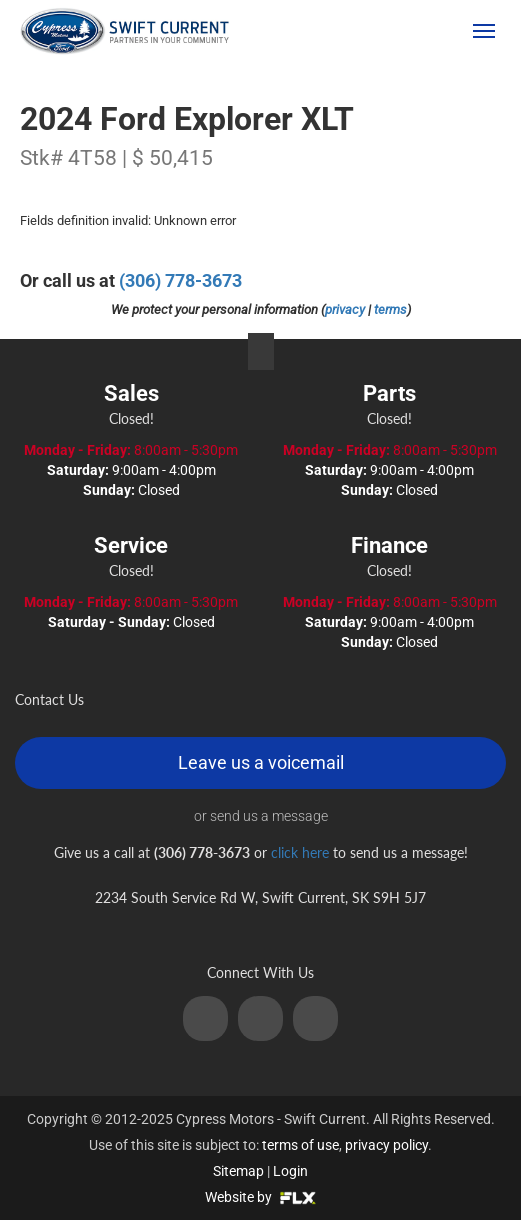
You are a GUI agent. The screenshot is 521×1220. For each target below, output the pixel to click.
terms (390, 309)
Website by (260, 1197)
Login (290, 1171)
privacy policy (386, 1145)
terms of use (300, 1145)
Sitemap (238, 1171)
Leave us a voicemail (261, 762)
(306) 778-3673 (388, 31)
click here (300, 852)
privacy (345, 309)
